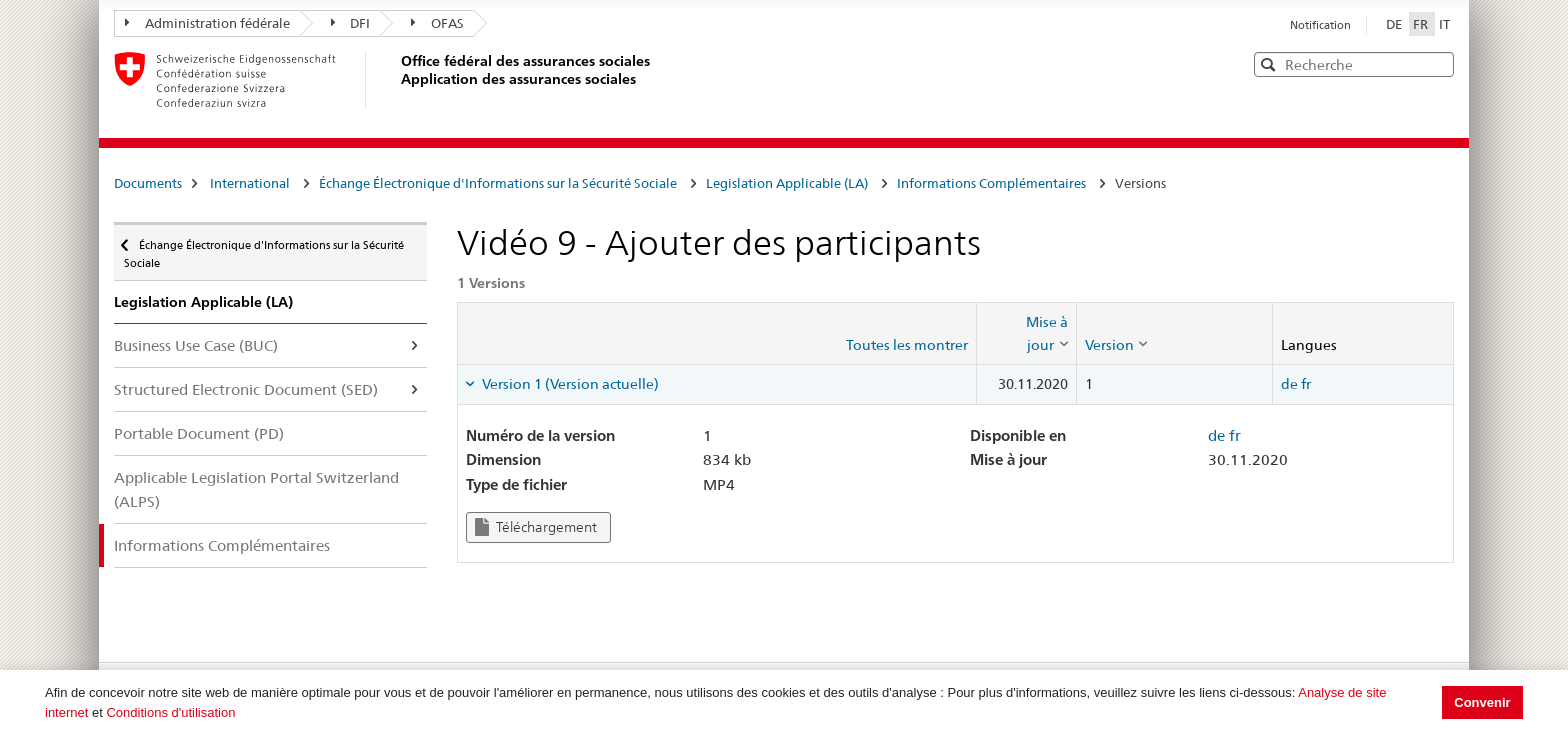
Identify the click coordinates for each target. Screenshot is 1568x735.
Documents (148, 183)
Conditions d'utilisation (170, 712)
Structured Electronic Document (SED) (246, 389)
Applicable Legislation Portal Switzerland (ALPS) (256, 489)
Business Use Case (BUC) (196, 345)
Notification (1320, 25)
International (250, 183)
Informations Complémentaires (991, 183)
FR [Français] (1422, 24)
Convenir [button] (1482, 702)
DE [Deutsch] (1395, 24)
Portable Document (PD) (199, 433)
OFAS (437, 23)
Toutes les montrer (907, 345)
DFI (351, 23)
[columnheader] (1026, 333)
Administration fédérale (207, 23)
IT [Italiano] (1444, 24)
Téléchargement (536, 527)
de (1289, 384)
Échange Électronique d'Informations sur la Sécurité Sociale (498, 183)
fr (1306, 384)
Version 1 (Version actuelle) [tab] (569, 384)
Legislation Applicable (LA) (787, 183)
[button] (1437, 63)
